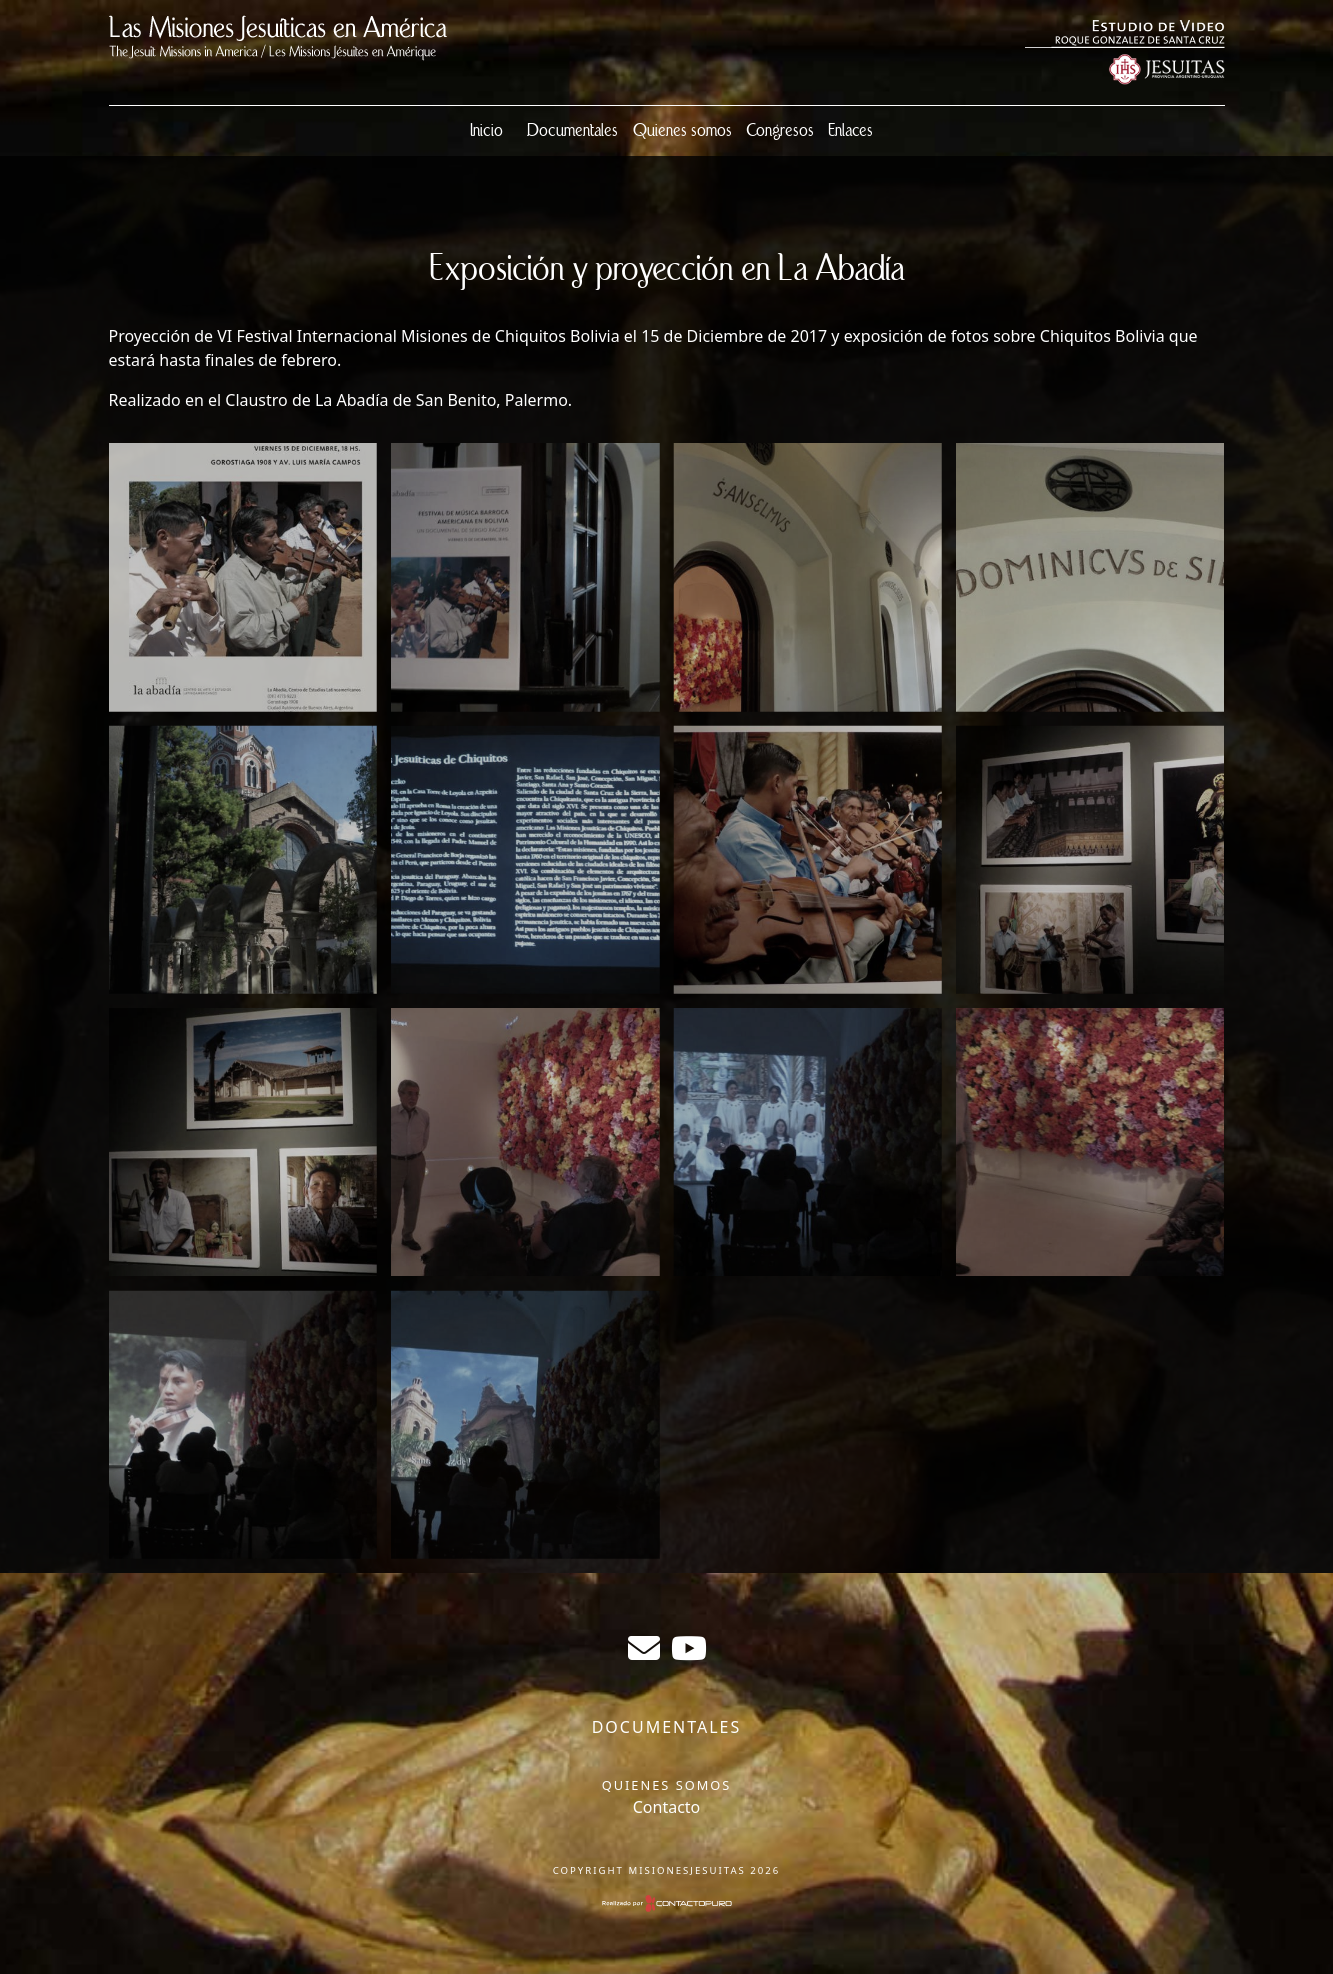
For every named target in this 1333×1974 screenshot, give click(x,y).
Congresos (780, 131)
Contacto (667, 1807)
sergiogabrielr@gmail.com (644, 1648)
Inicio (486, 131)
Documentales (572, 131)
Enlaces (850, 131)
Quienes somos (682, 131)
